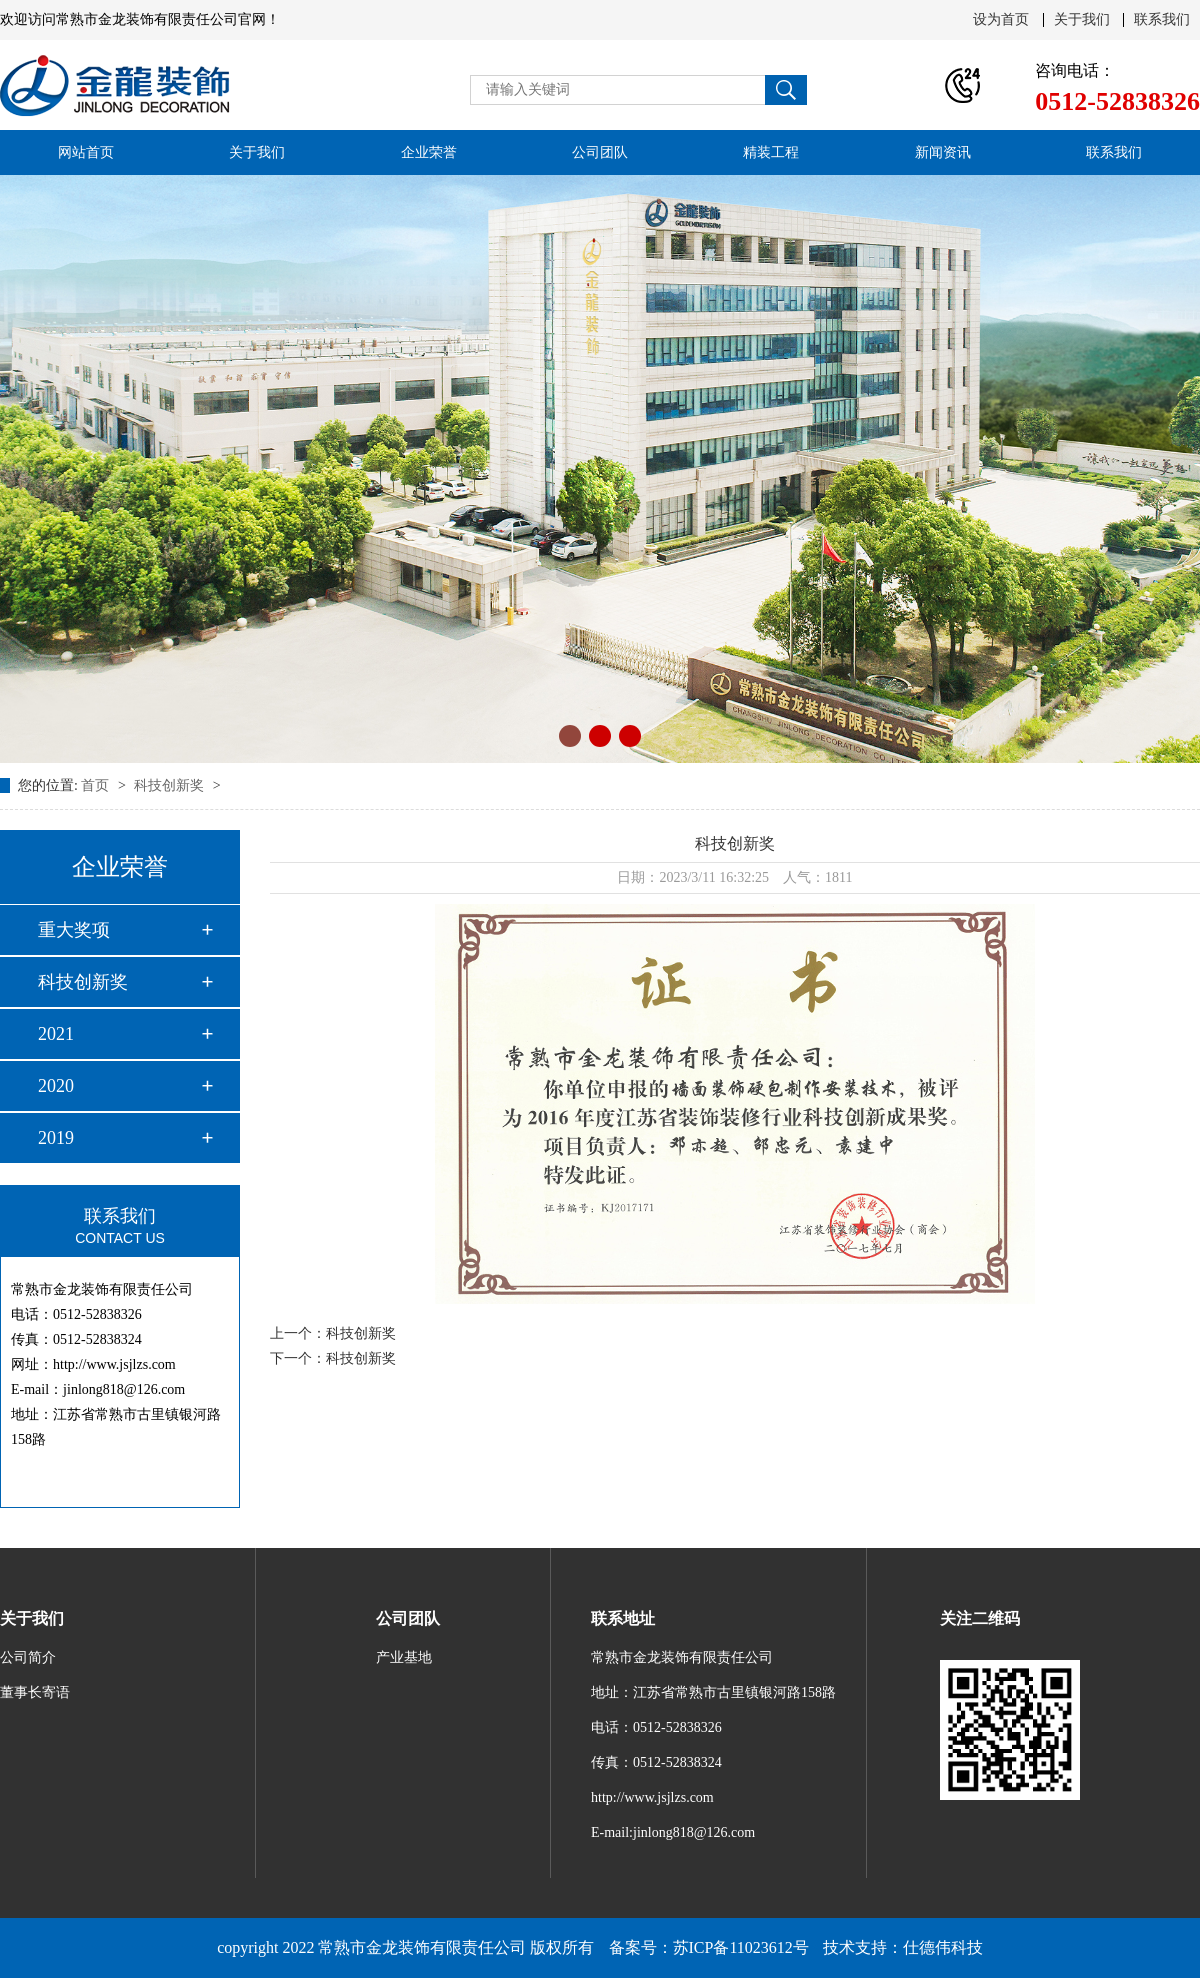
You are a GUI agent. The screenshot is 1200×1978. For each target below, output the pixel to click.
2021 (56, 1034)
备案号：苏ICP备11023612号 (709, 1947)
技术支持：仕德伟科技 (903, 1947)
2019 (56, 1138)
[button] (570, 736)
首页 (97, 785)
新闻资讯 (943, 152)
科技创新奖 (171, 785)
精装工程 (771, 152)
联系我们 (1162, 20)
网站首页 (86, 152)
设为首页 (1001, 20)
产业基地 (404, 1657)
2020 (56, 1086)
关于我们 (1082, 20)
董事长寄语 (35, 1692)
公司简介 (28, 1657)
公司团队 (600, 152)
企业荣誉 (429, 152)
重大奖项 (74, 930)
